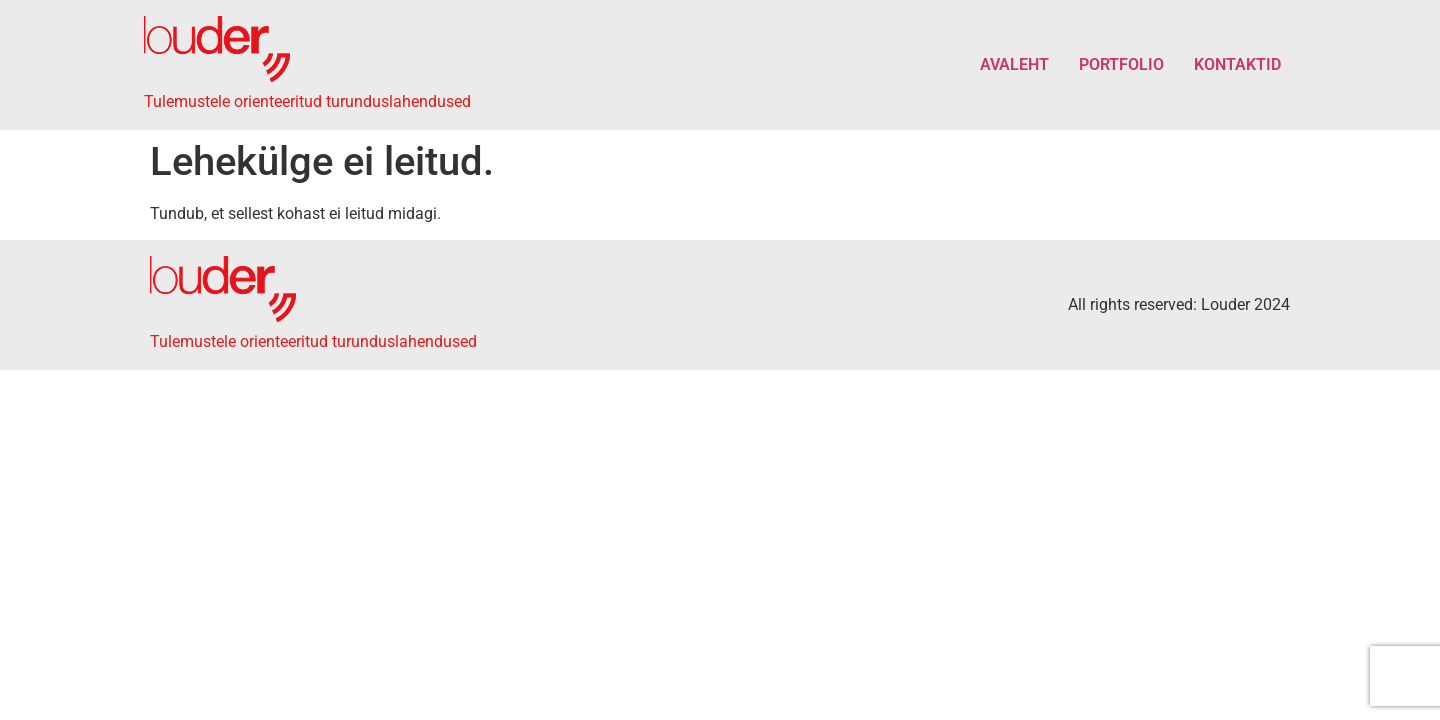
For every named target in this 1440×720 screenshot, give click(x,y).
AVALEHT (1014, 64)
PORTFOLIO (1121, 64)
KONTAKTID (1237, 64)
